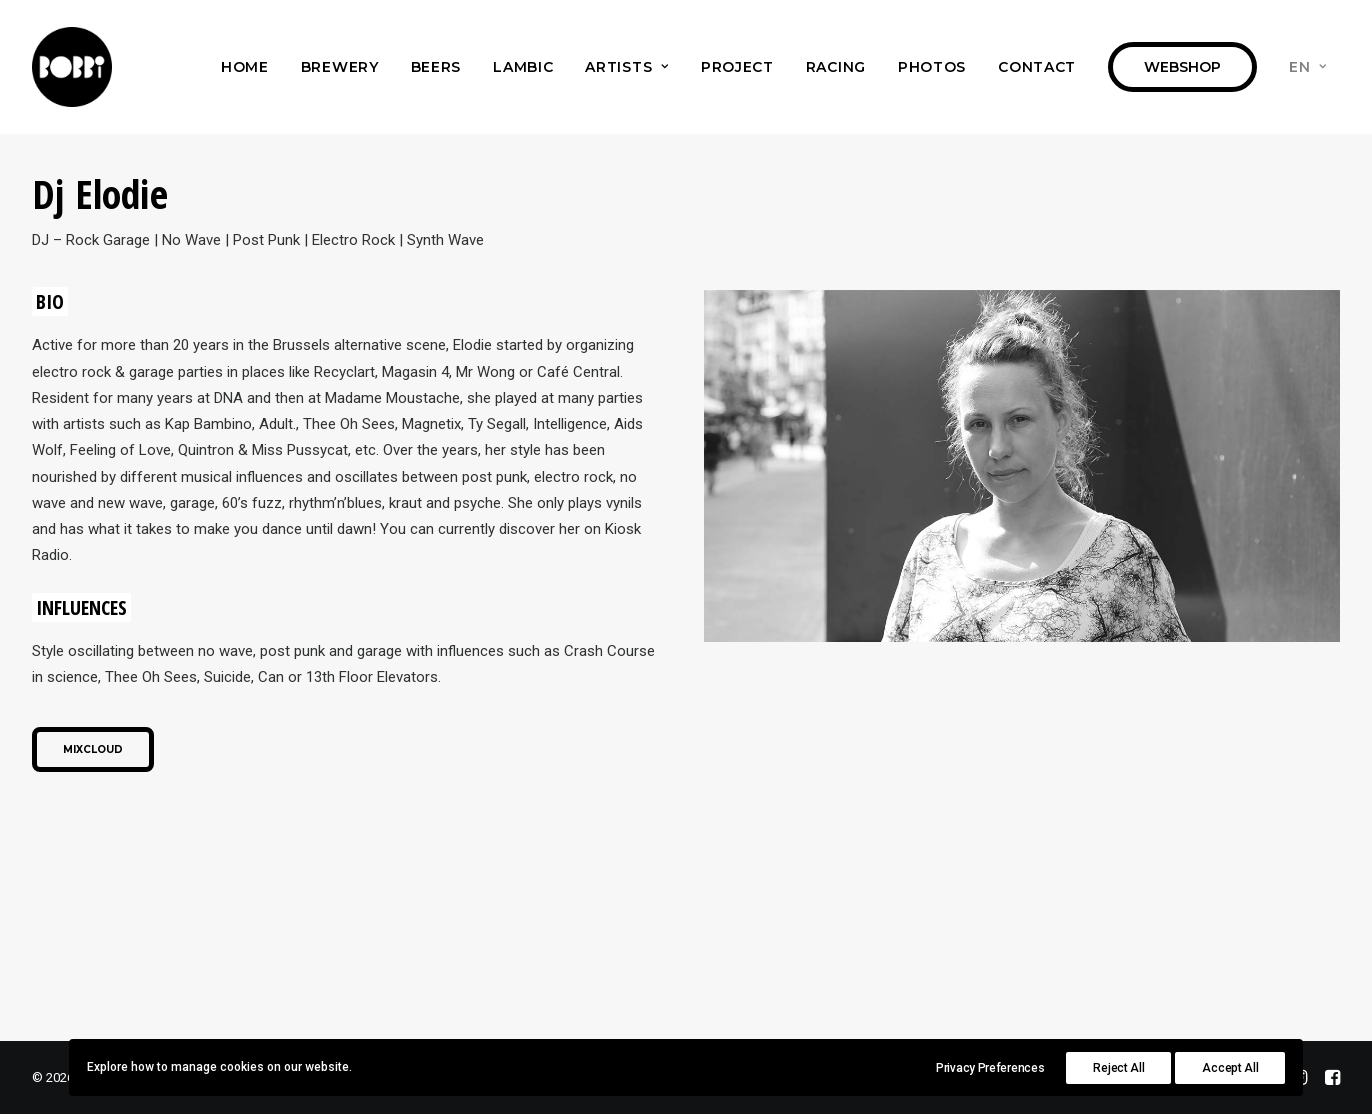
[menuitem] (245, 67)
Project (737, 67)
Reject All (1118, 1068)
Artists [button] (626, 67)
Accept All (1230, 1068)
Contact (1037, 67)
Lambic (523, 67)
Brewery (340, 67)
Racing (836, 67)
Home (245, 67)
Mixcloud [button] (93, 749)
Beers (436, 67)
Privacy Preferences (990, 1068)
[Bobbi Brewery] (72, 67)
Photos (932, 67)
